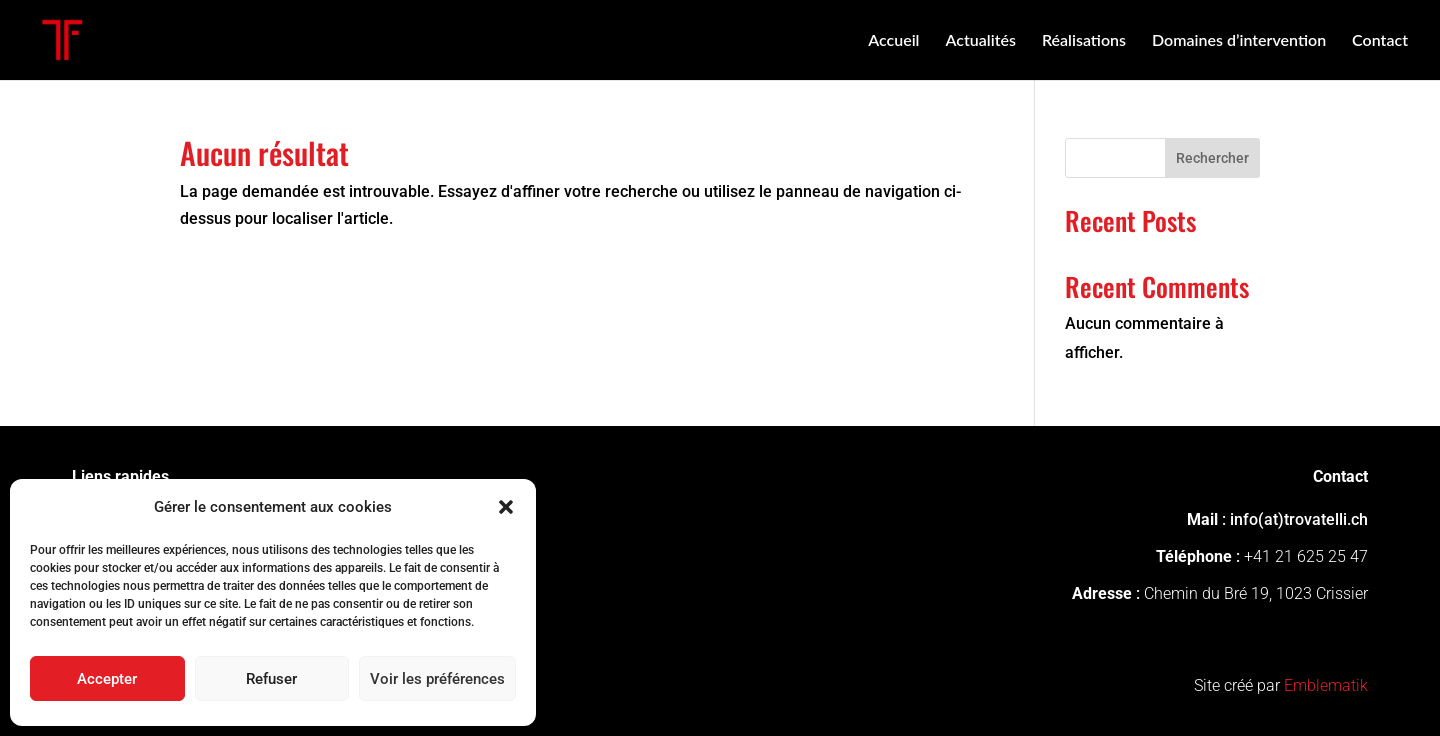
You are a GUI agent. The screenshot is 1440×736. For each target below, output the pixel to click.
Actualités (980, 41)
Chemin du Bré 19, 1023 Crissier (1256, 593)
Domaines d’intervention (1239, 41)
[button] (506, 507)
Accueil (893, 41)
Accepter (107, 679)
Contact (1380, 41)
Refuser (271, 679)
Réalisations (1084, 41)
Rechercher (1212, 158)
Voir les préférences (437, 679)
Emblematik (1326, 685)
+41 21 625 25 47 (1306, 556)
